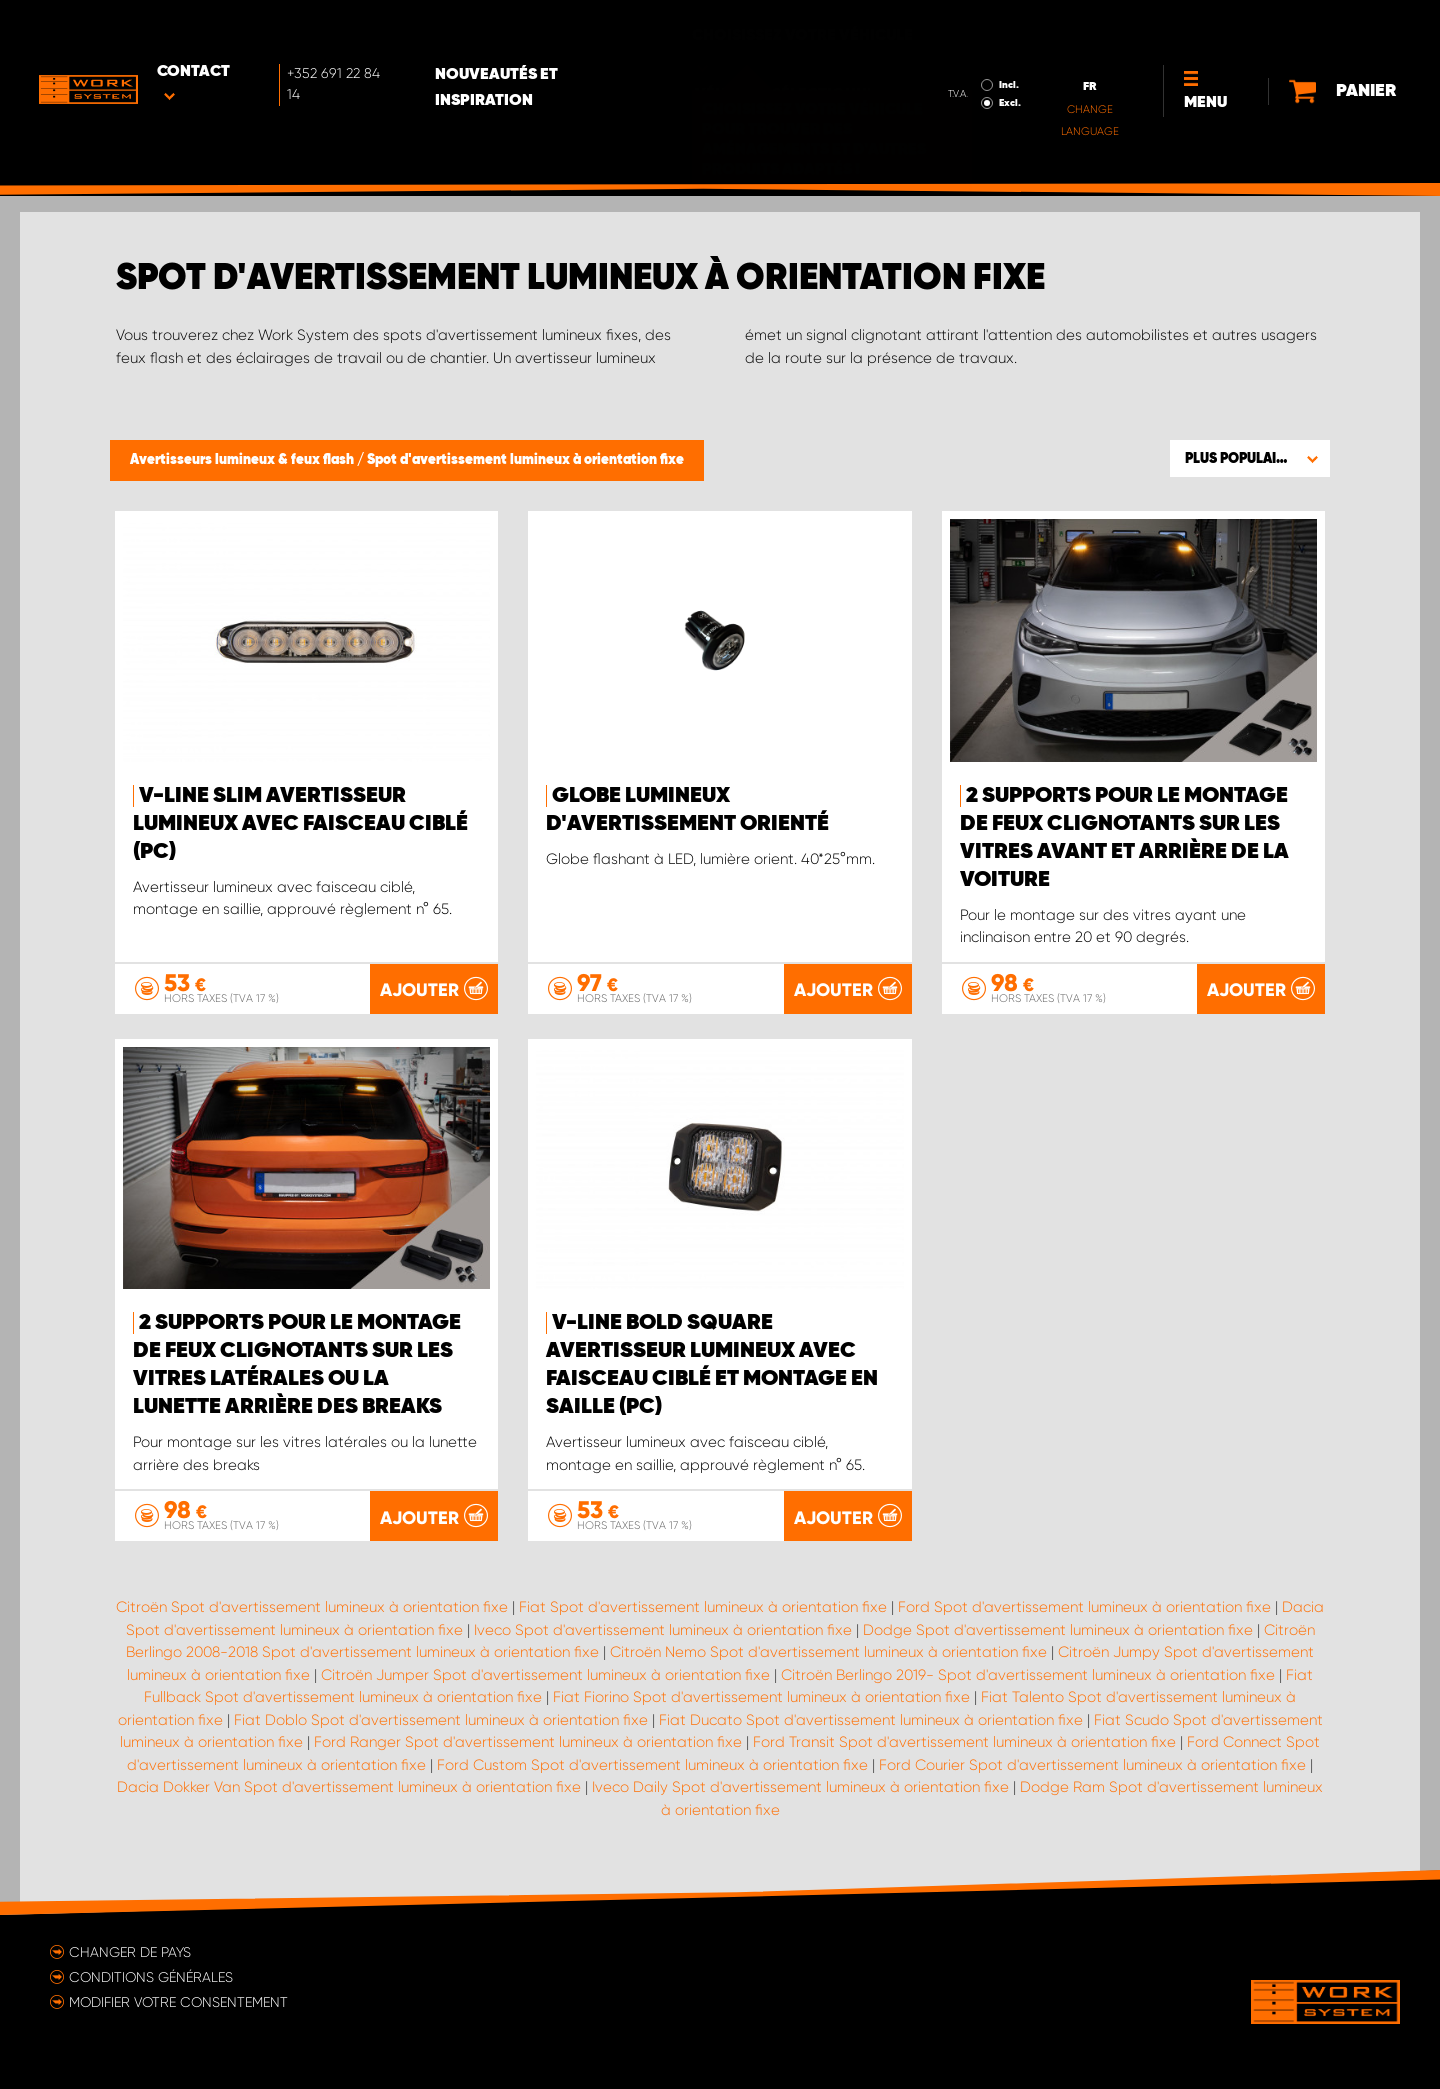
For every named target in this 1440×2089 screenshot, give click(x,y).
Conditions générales (151, 1976)
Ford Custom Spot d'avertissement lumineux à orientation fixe (652, 1764)
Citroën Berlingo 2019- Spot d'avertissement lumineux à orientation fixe (1028, 1674)
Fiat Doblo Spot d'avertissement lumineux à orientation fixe (441, 1719)
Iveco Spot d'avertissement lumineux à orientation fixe (663, 1629)
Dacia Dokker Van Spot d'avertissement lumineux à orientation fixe (349, 1786)
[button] (1250, 458)
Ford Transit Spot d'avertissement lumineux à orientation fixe (964, 1741)
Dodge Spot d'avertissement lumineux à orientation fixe (1058, 1629)
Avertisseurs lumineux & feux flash (243, 460)
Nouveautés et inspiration (553, 31)
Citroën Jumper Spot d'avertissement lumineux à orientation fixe (545, 1674)
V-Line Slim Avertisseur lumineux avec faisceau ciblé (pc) (300, 824)
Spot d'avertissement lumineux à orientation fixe (525, 460)
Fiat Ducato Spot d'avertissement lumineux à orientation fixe (871, 1719)
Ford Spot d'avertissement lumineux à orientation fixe (1084, 1606)
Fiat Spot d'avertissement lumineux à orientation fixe (703, 1606)
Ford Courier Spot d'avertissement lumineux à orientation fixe (1092, 1764)
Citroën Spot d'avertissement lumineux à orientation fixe (312, 1606)
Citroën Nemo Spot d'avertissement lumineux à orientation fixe (828, 1651)
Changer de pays (130, 1951)
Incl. (961, 28)
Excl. (962, 46)
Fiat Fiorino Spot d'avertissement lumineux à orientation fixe (761, 1696)
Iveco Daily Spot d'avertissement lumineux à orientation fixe (800, 1786)
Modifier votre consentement (178, 2001)
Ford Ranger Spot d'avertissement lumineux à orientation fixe (528, 1741)
